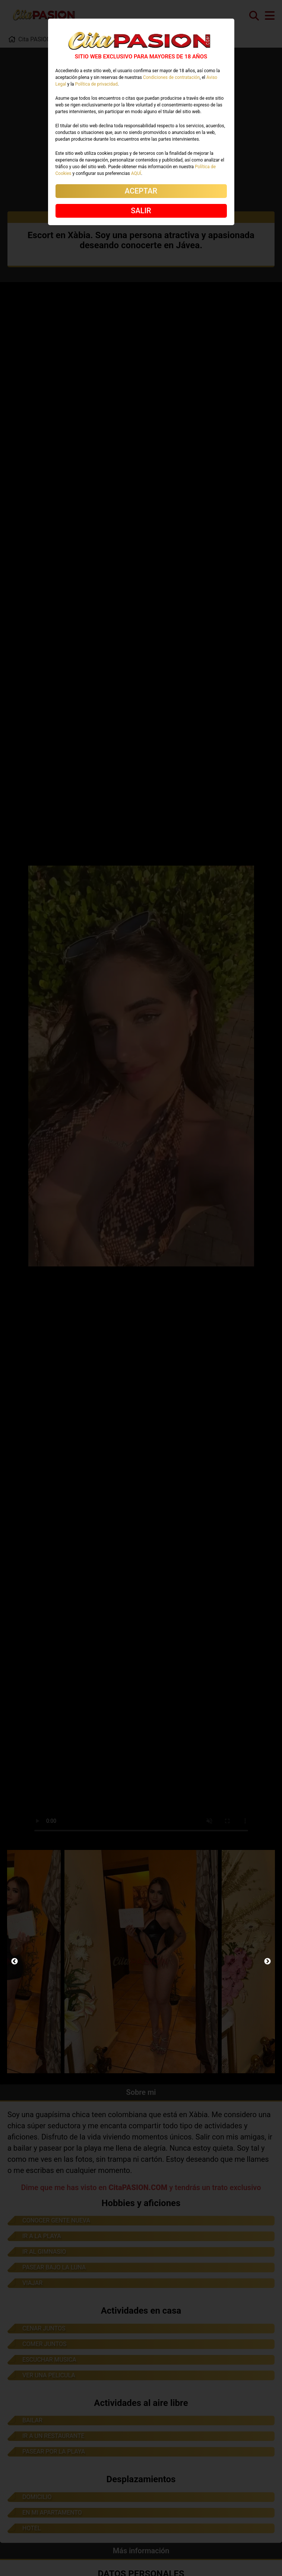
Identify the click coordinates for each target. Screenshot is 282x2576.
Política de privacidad (96, 84)
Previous (14, 1961)
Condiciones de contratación (171, 77)
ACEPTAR (141, 190)
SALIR (141, 210)
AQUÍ (136, 173)
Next (267, 1961)
